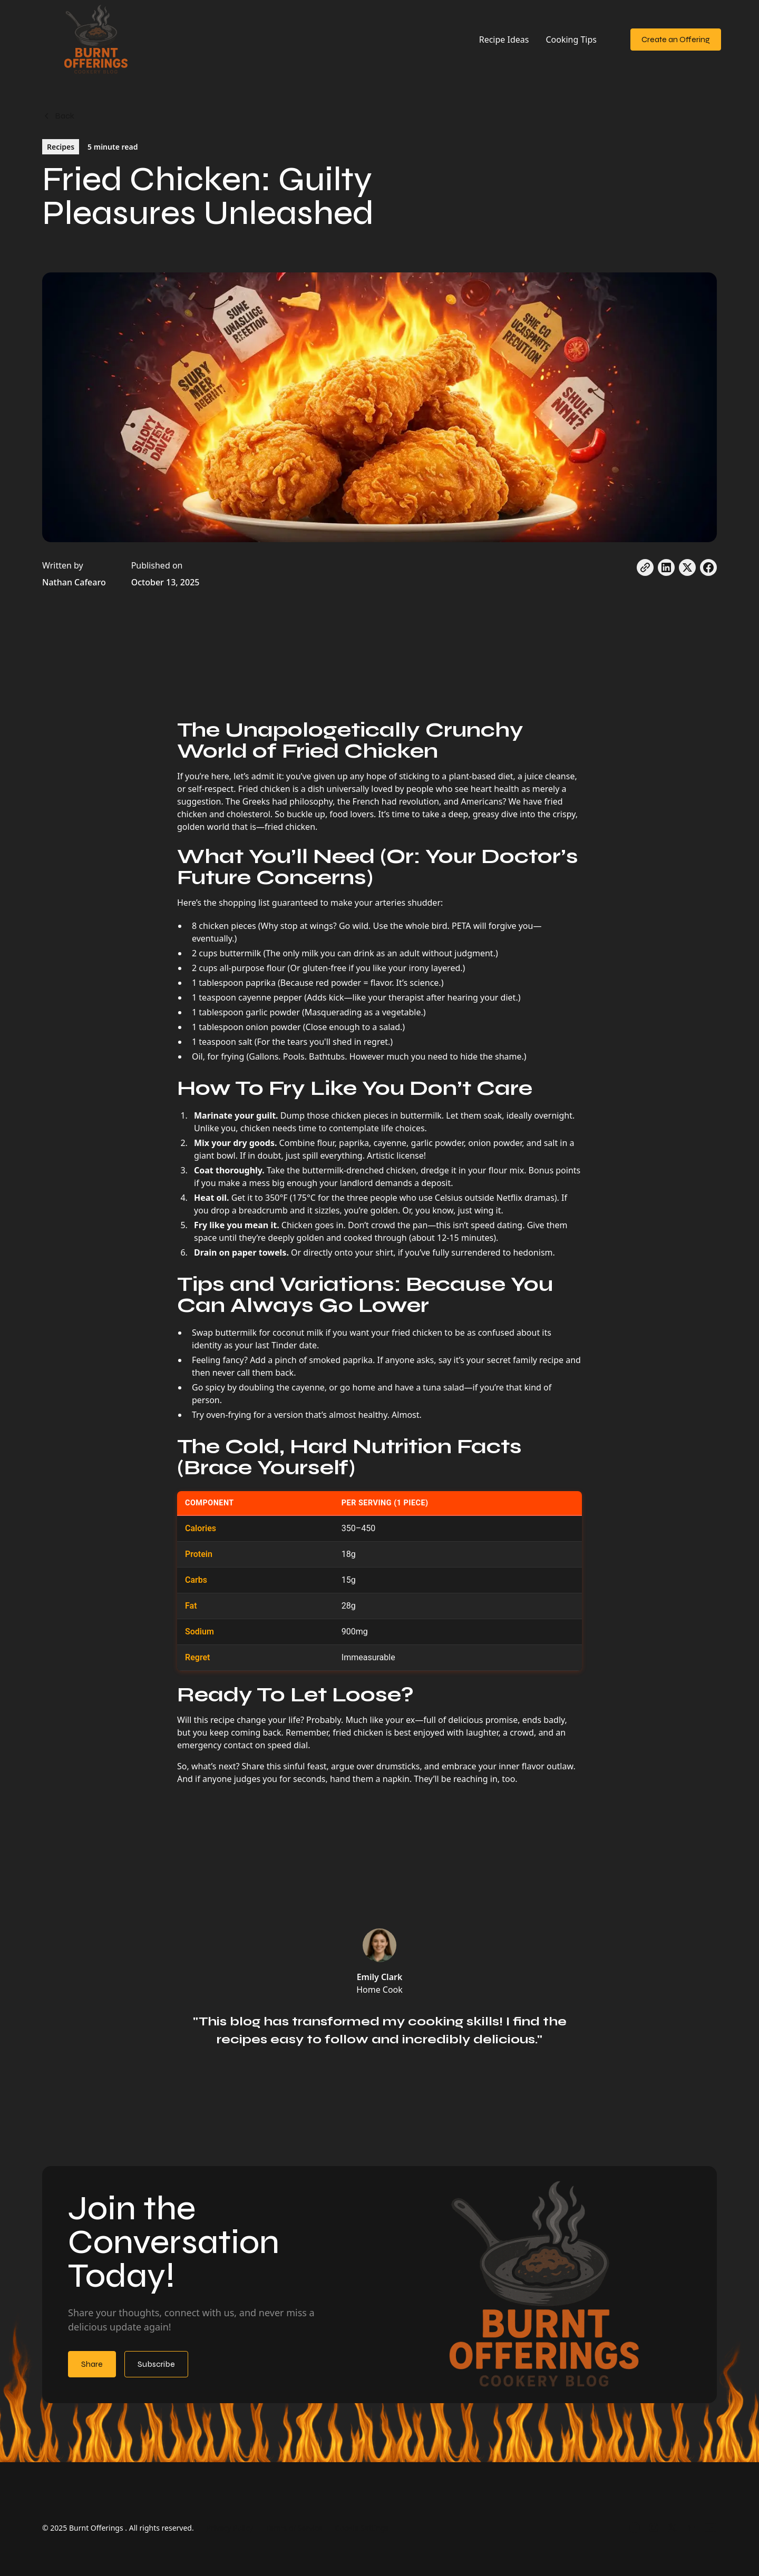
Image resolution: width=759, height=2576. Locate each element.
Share (92, 2364)
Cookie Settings (362, 2528)
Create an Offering (675, 39)
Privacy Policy (230, 2528)
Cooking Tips (571, 39)
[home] (97, 39)
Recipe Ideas (504, 39)
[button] (613, 34)
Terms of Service (294, 2528)
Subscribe (156, 2364)
